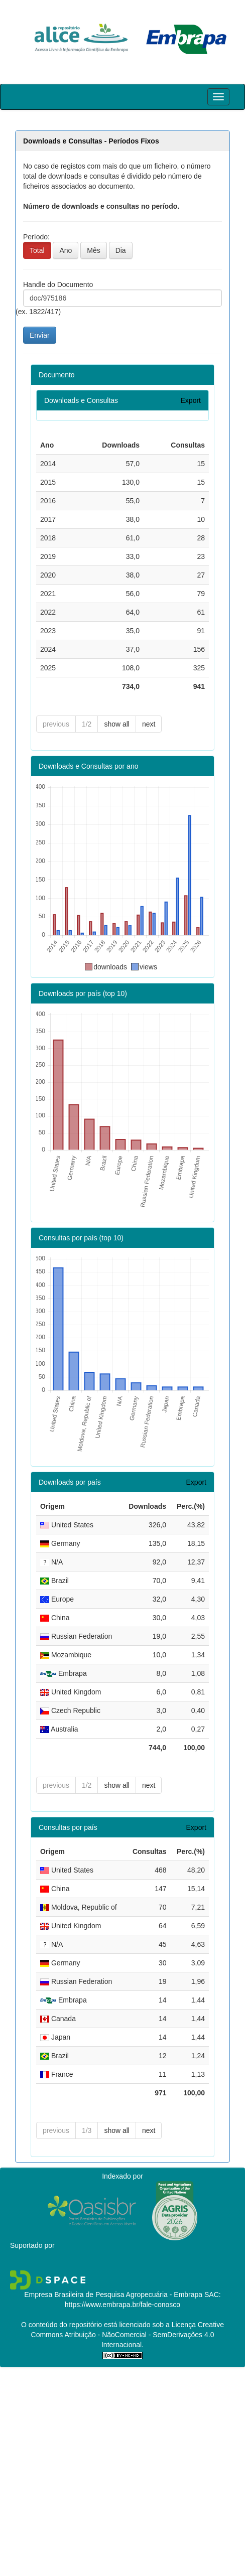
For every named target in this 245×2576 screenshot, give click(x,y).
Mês (93, 250)
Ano (65, 250)
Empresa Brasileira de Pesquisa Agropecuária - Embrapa (113, 2295)
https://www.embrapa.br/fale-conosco (122, 2305)
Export (191, 400)
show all (117, 724)
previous (56, 724)
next (148, 724)
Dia (120, 250)
